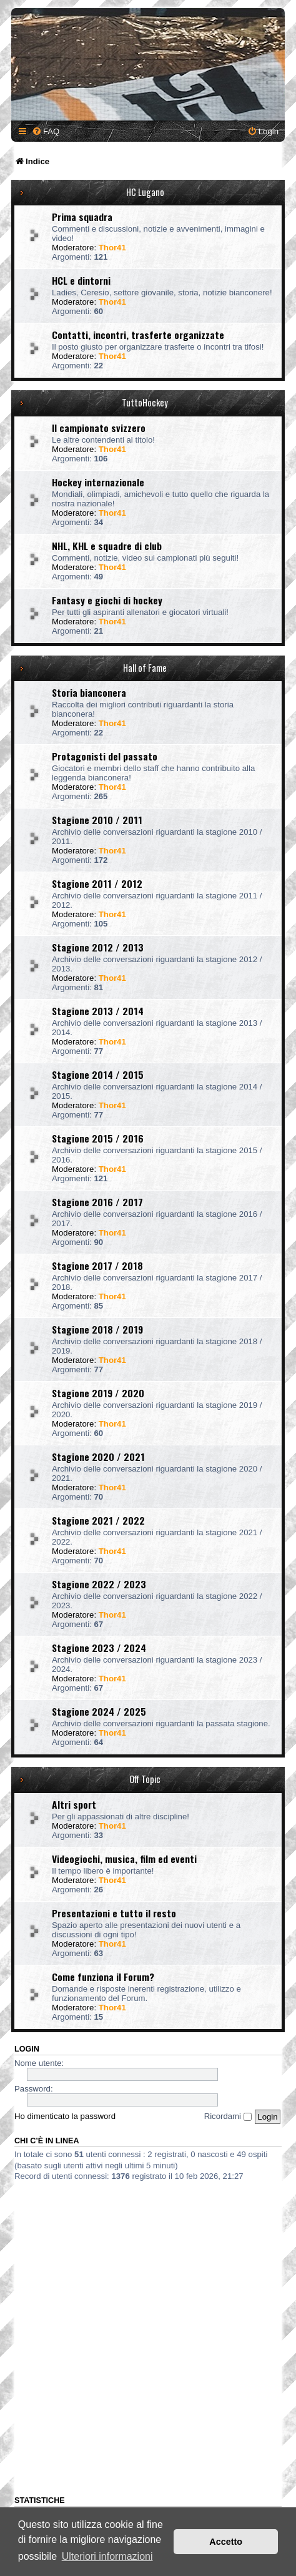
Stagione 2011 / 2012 (97, 883)
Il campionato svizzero (99, 427)
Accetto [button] (225, 2542)
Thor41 (112, 247)
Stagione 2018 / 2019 (97, 1329)
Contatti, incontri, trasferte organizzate (138, 334)
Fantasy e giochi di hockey (107, 599)
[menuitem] (45, 131)
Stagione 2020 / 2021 (98, 1456)
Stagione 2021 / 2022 (98, 1520)
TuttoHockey (145, 402)
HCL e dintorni (81, 280)
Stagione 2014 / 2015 (98, 1074)
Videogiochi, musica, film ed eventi (124, 1858)
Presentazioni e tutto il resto (114, 1912)
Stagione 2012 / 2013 (98, 947)
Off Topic (144, 1779)
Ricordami (228, 2116)
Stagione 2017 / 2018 (97, 1265)
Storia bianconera (89, 692)
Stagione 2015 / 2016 (98, 1138)
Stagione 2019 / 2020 (98, 1392)
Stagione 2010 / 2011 (97, 819)
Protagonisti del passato (104, 756)
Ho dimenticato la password (65, 2116)
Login (26, 2049)
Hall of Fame (145, 667)
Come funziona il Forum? (103, 1976)
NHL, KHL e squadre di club (107, 545)
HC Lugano (145, 192)
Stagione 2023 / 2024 (99, 1647)
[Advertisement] (148, 2336)
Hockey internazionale (98, 481)
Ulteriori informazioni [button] (107, 2556)
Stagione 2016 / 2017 (97, 1201)
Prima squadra (82, 216)
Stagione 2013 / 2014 (98, 1010)
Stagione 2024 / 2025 (99, 1711)
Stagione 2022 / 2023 (99, 1583)
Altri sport (74, 1804)
